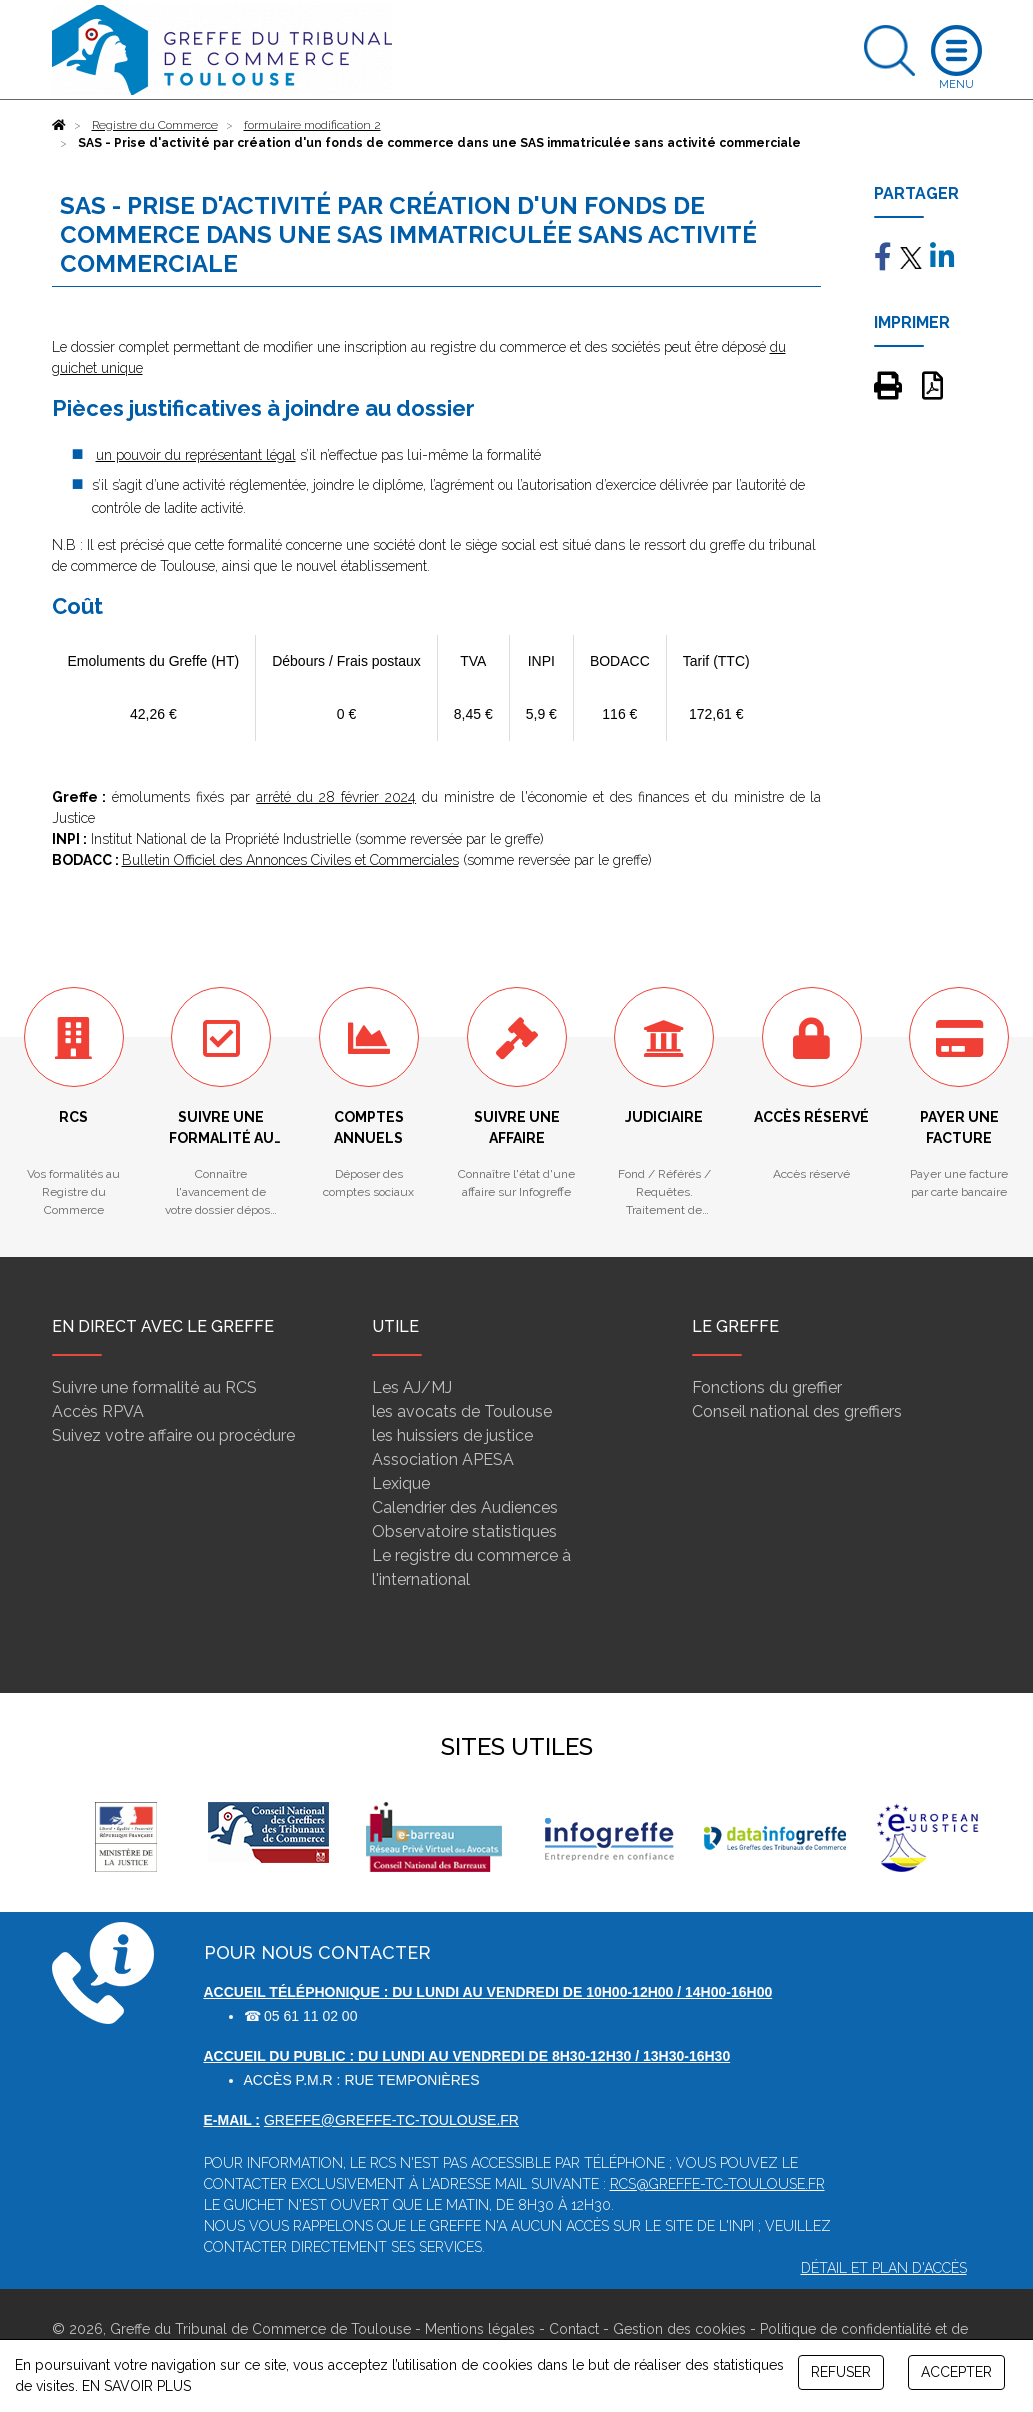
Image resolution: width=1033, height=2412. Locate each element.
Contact (574, 2329)
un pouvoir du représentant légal (196, 455)
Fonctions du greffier (767, 1387)
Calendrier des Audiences (465, 1507)
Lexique (401, 1483)
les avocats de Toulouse (462, 1411)
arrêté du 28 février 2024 (336, 797)
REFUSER (841, 2372)
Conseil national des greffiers (797, 1411)
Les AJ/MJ (412, 1387)
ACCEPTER (956, 2372)
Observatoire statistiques (464, 1531)
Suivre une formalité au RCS (154, 1387)
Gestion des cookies (679, 2329)
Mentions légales (480, 2329)
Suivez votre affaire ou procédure (173, 1435)
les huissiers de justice (452, 1435)
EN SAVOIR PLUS (136, 2386)
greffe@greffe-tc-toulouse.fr (391, 2120)
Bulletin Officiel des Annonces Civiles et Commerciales (290, 860)
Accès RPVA (98, 1411)
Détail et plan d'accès (884, 2268)
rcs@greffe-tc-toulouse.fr (717, 2184)
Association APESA (443, 1459)
